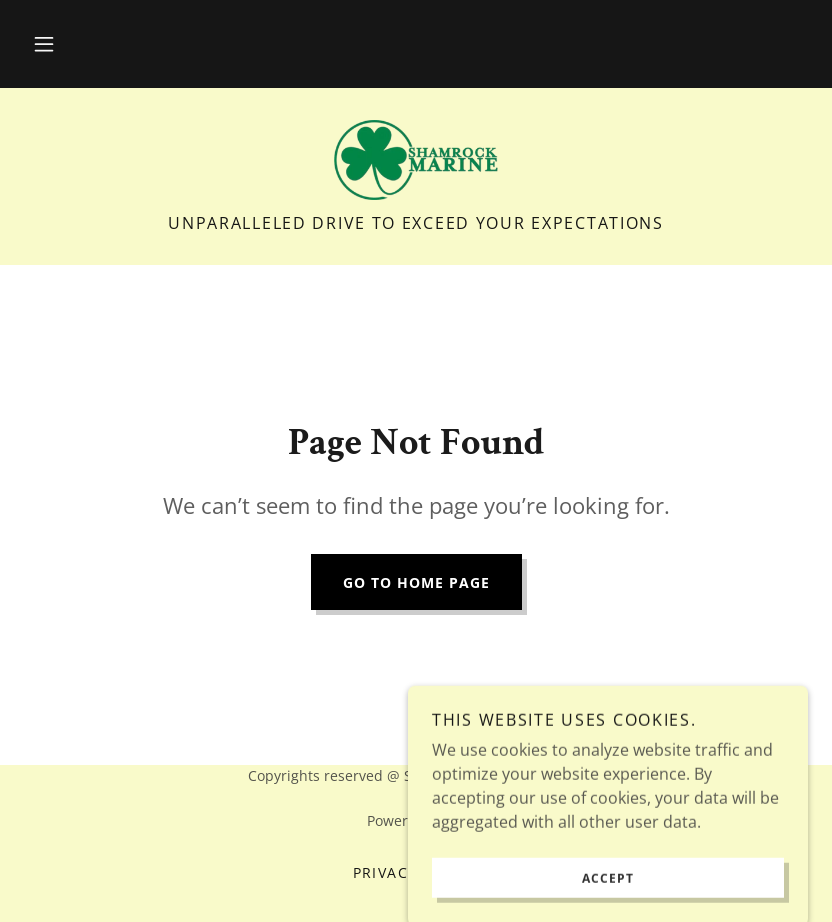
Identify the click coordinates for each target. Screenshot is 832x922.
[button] (44, 44)
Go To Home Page (416, 582)
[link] (416, 160)
